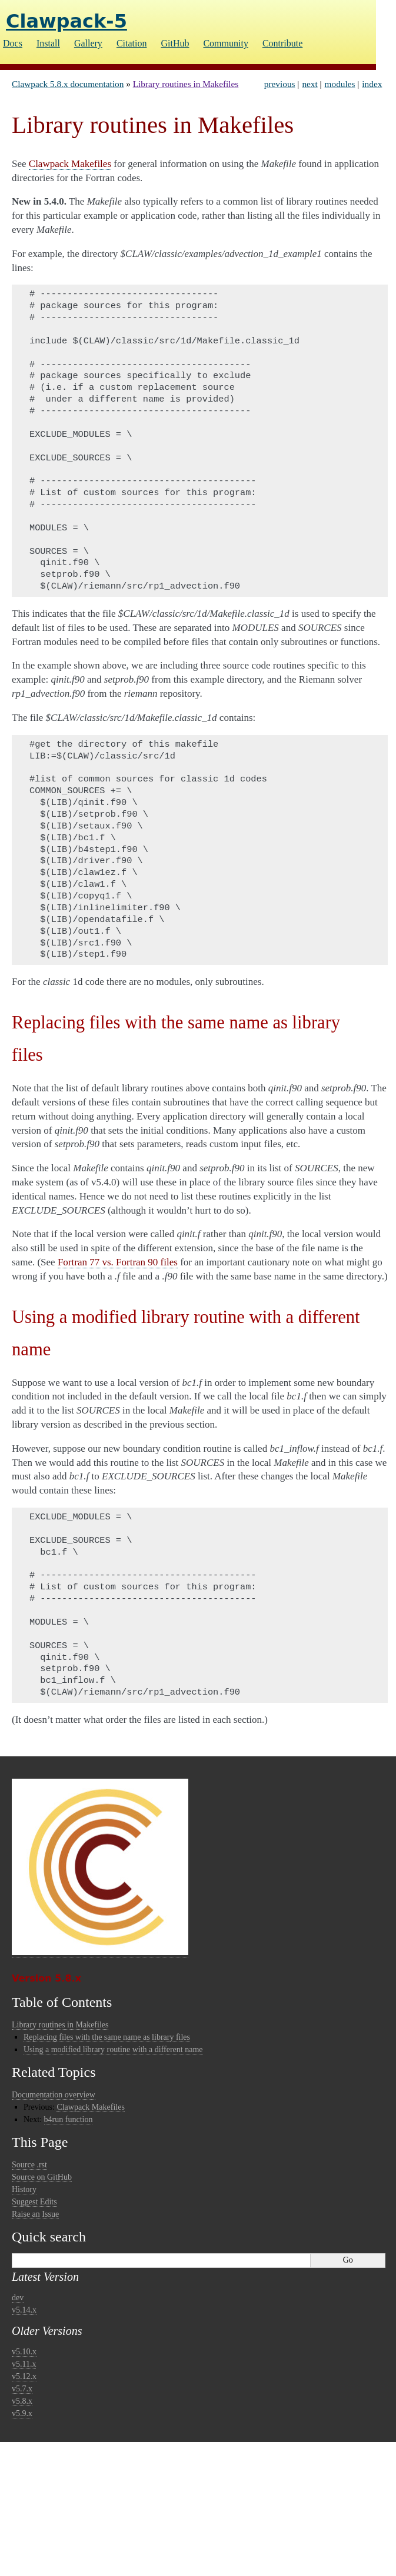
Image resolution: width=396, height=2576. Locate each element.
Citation (132, 43)
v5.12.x (24, 2376)
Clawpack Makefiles (90, 2107)
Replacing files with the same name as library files (107, 2037)
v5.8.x (22, 2401)
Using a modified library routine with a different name (113, 2049)
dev (18, 2297)
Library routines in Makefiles (186, 84)
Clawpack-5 (66, 21)
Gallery (88, 43)
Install (48, 43)
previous (279, 84)
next (309, 84)
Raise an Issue (35, 2214)
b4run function (68, 2119)
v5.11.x (24, 2364)
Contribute (282, 43)
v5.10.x (24, 2351)
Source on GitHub (42, 2177)
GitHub (175, 43)
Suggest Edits (34, 2201)
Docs (12, 43)
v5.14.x (24, 2310)
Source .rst (29, 2164)
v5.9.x (22, 2413)
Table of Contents (62, 2002)
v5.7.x (22, 2388)
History (24, 2189)
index (372, 84)
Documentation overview (53, 2094)
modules (340, 84)
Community (225, 43)
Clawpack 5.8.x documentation (68, 84)
